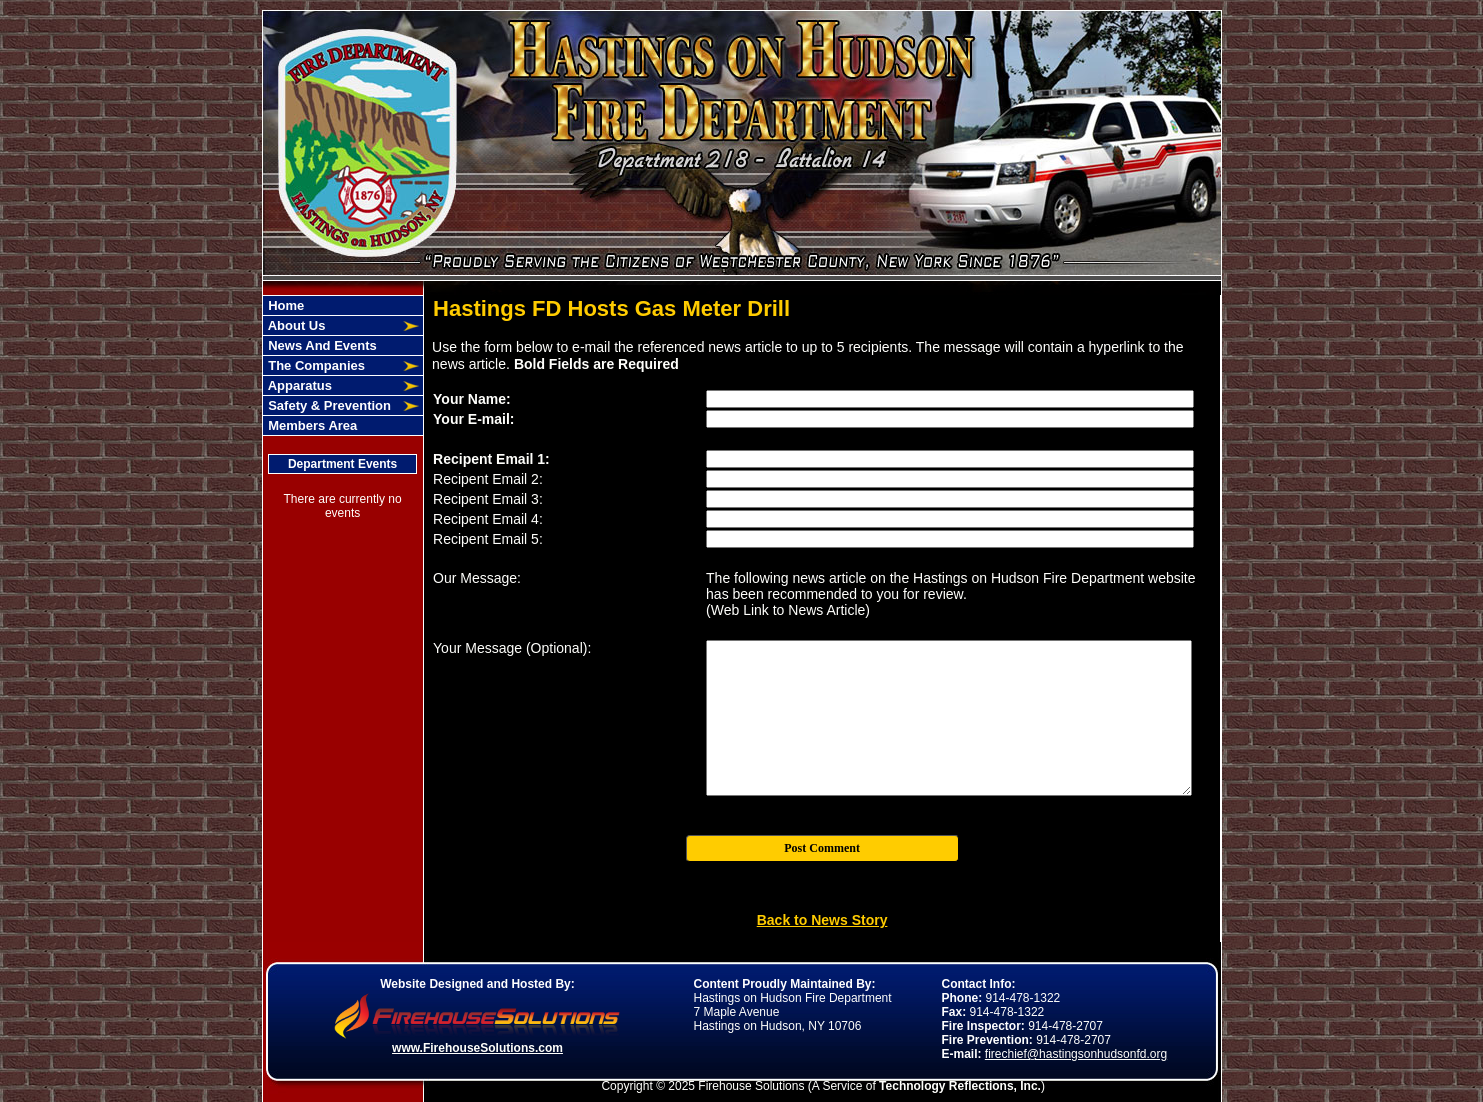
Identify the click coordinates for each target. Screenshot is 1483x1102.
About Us (295, 325)
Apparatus (298, 385)
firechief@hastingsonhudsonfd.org (1076, 1054)
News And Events (321, 345)
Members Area (311, 425)
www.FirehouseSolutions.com (477, 1048)
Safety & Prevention (328, 405)
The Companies (315, 365)
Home (285, 305)
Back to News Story (822, 920)
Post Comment (822, 848)
